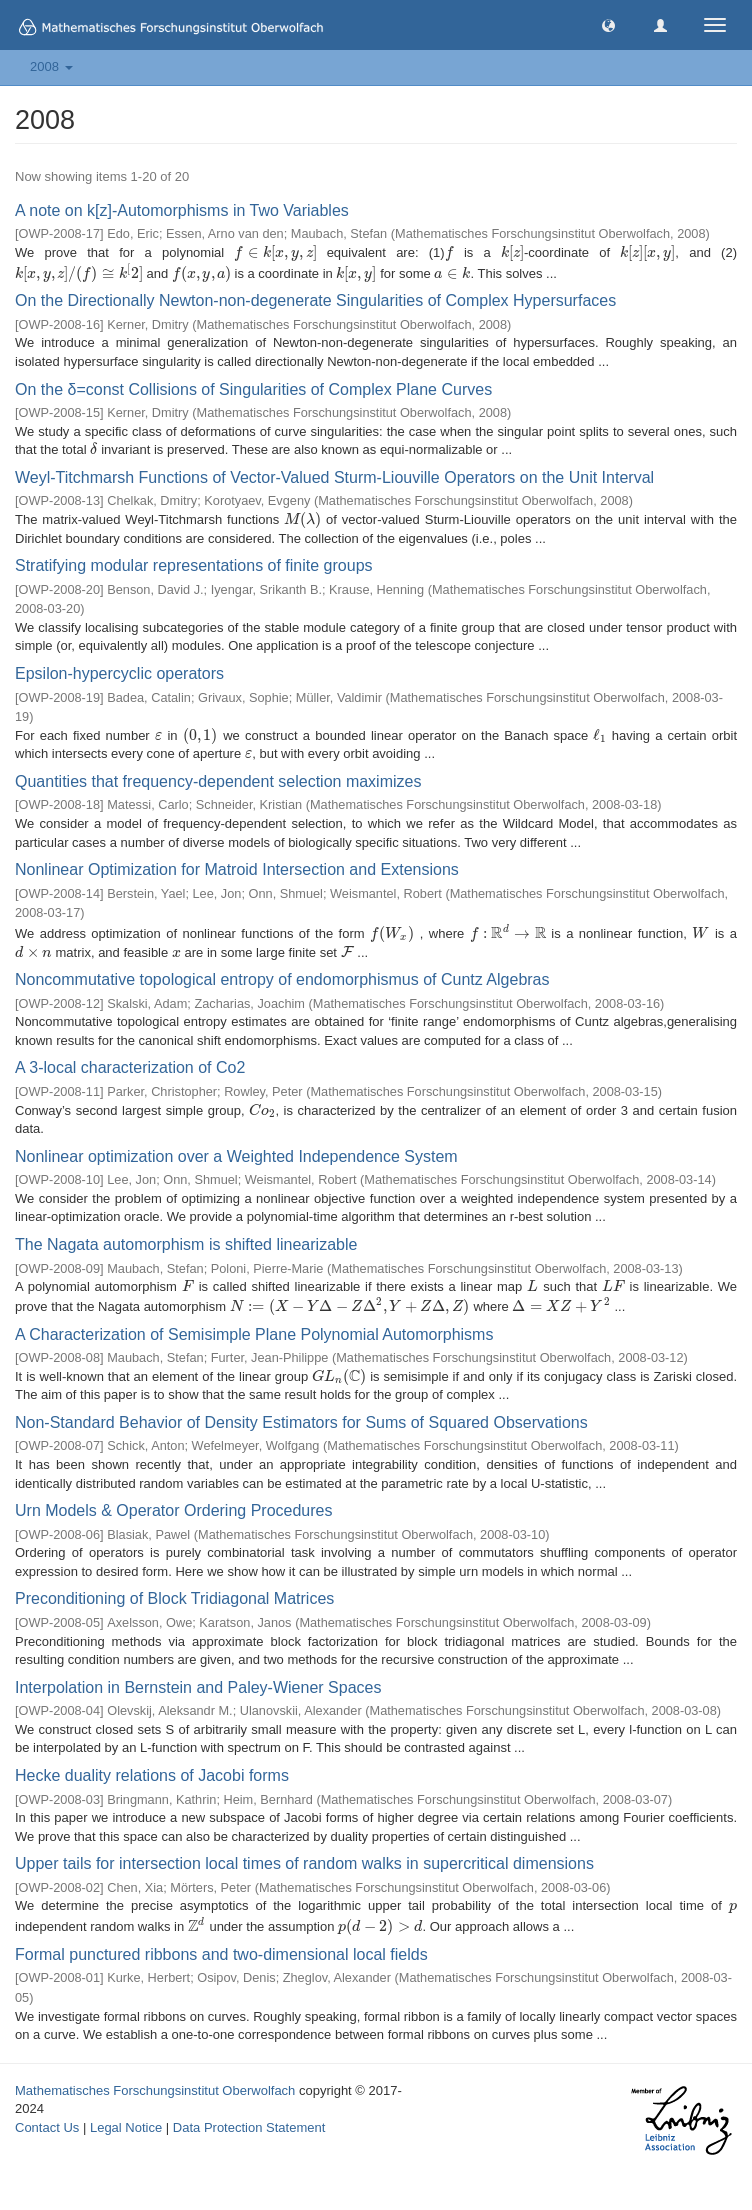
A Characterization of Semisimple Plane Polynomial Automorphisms (254, 1334)
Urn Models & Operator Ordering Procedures (173, 1510)
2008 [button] (51, 66)
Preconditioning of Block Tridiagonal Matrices (174, 1598)
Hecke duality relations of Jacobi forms (152, 1775)
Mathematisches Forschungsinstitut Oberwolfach (155, 2090)
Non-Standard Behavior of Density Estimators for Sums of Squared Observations (301, 1422)
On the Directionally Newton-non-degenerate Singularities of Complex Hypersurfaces (315, 300)
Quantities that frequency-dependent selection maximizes (218, 781)
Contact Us (47, 2127)
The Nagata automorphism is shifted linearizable (186, 1244)
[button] (608, 24)
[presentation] (275, 252)
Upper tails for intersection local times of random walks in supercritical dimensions (304, 1863)
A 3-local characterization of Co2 (130, 1067)
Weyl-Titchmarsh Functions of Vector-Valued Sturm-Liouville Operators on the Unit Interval (334, 477)
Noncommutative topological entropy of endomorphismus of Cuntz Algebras (282, 979)
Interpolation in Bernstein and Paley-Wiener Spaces (198, 1687)
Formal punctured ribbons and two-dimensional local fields (221, 1954)
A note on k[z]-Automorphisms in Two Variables (182, 210)
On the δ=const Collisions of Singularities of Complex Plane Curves (253, 389)
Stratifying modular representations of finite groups (194, 565)
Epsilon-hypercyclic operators (119, 673)
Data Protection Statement (249, 2127)
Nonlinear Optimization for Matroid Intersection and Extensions (237, 869)
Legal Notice (126, 2127)
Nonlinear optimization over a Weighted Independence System (236, 1156)
